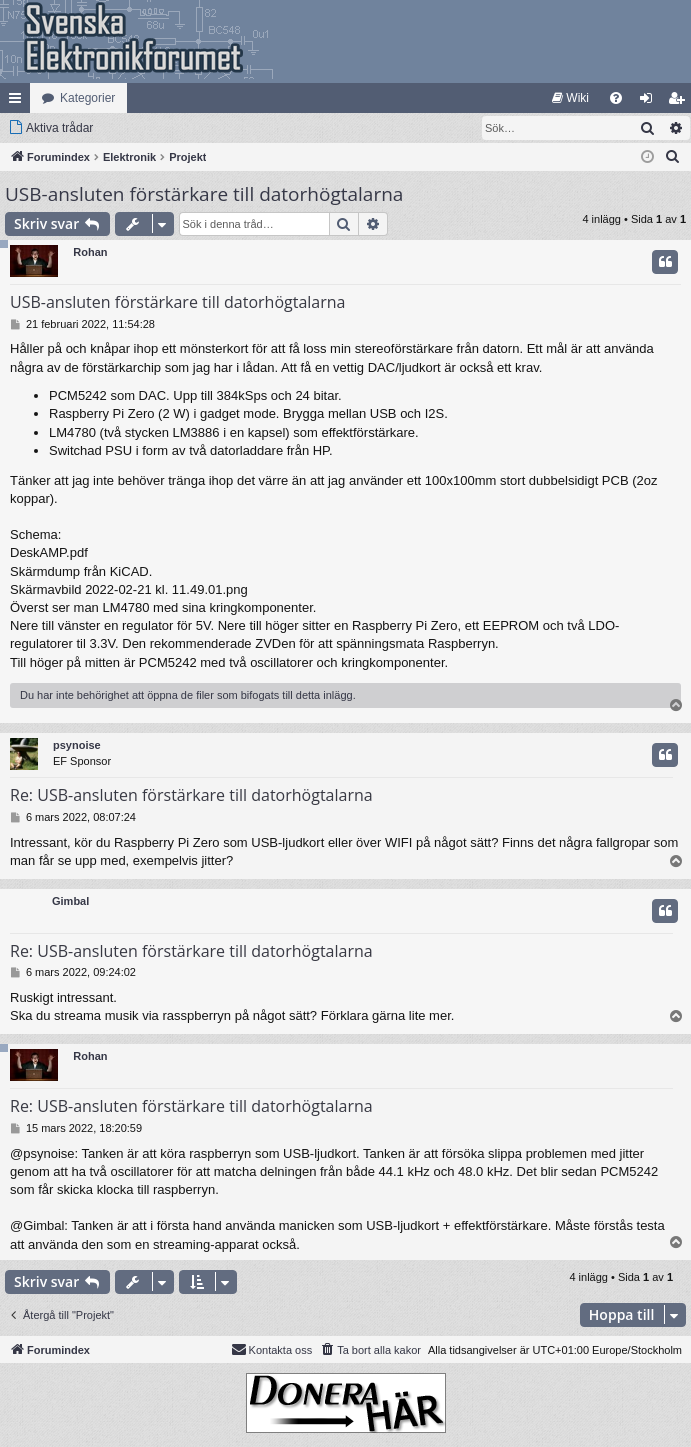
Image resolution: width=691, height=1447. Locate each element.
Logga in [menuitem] (650, 102)
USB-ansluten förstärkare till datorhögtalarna (204, 194)
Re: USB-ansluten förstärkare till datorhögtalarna (191, 795)
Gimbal (70, 901)
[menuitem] (570, 98)
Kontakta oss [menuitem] (272, 1349)
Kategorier (87, 98)
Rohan (90, 252)
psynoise (77, 745)
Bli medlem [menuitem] (680, 102)
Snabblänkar (19, 102)
